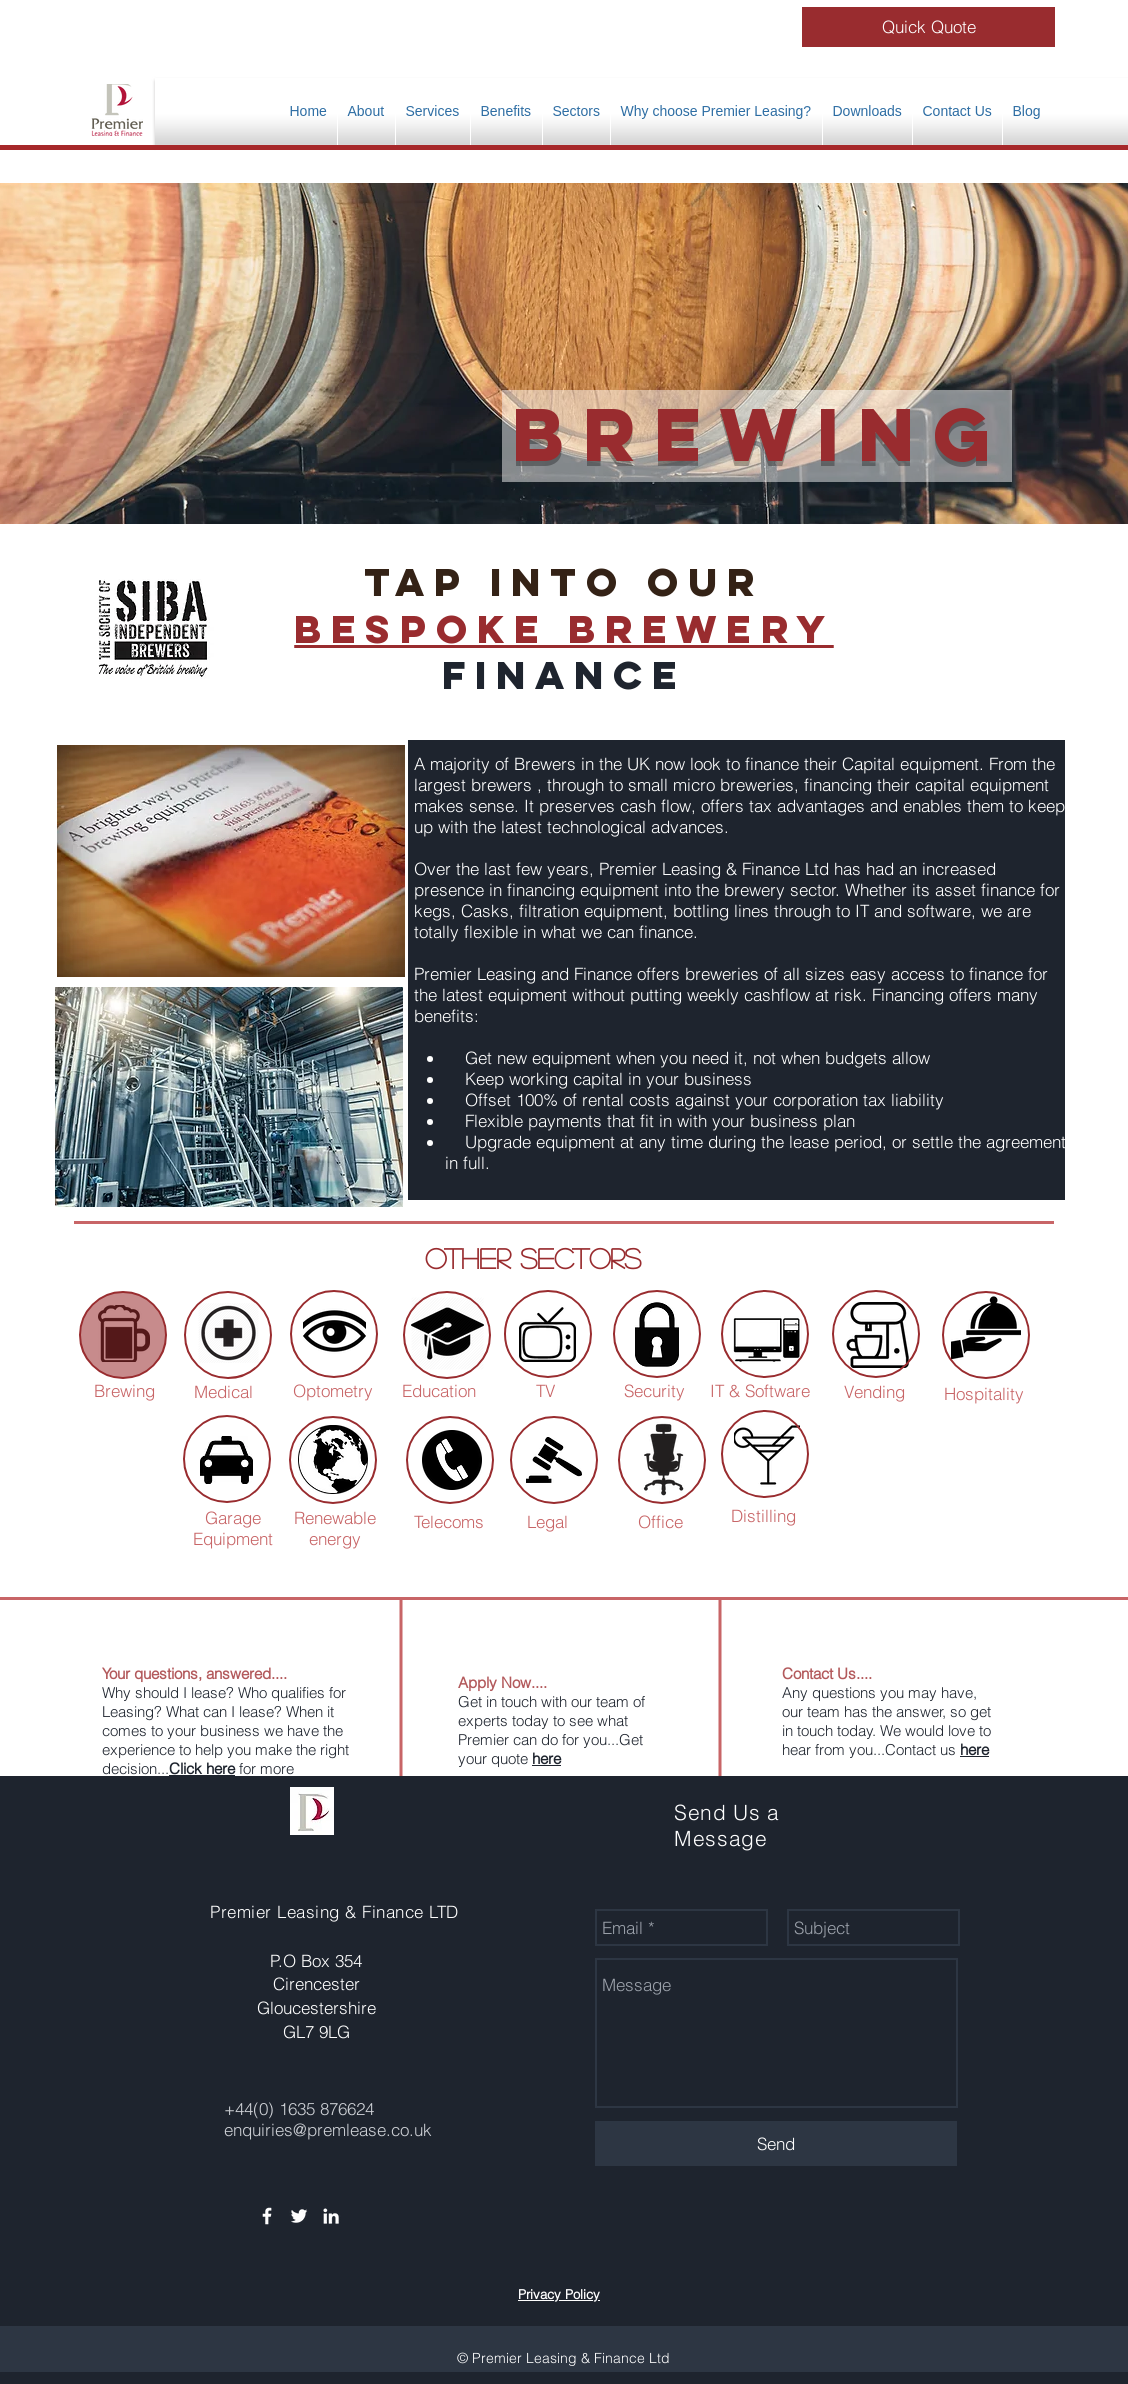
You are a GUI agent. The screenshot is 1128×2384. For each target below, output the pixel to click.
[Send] (776, 2143)
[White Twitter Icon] (299, 2216)
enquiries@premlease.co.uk (328, 2129)
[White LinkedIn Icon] (331, 2216)
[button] (506, 111)
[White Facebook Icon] (267, 2216)
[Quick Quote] (928, 27)
